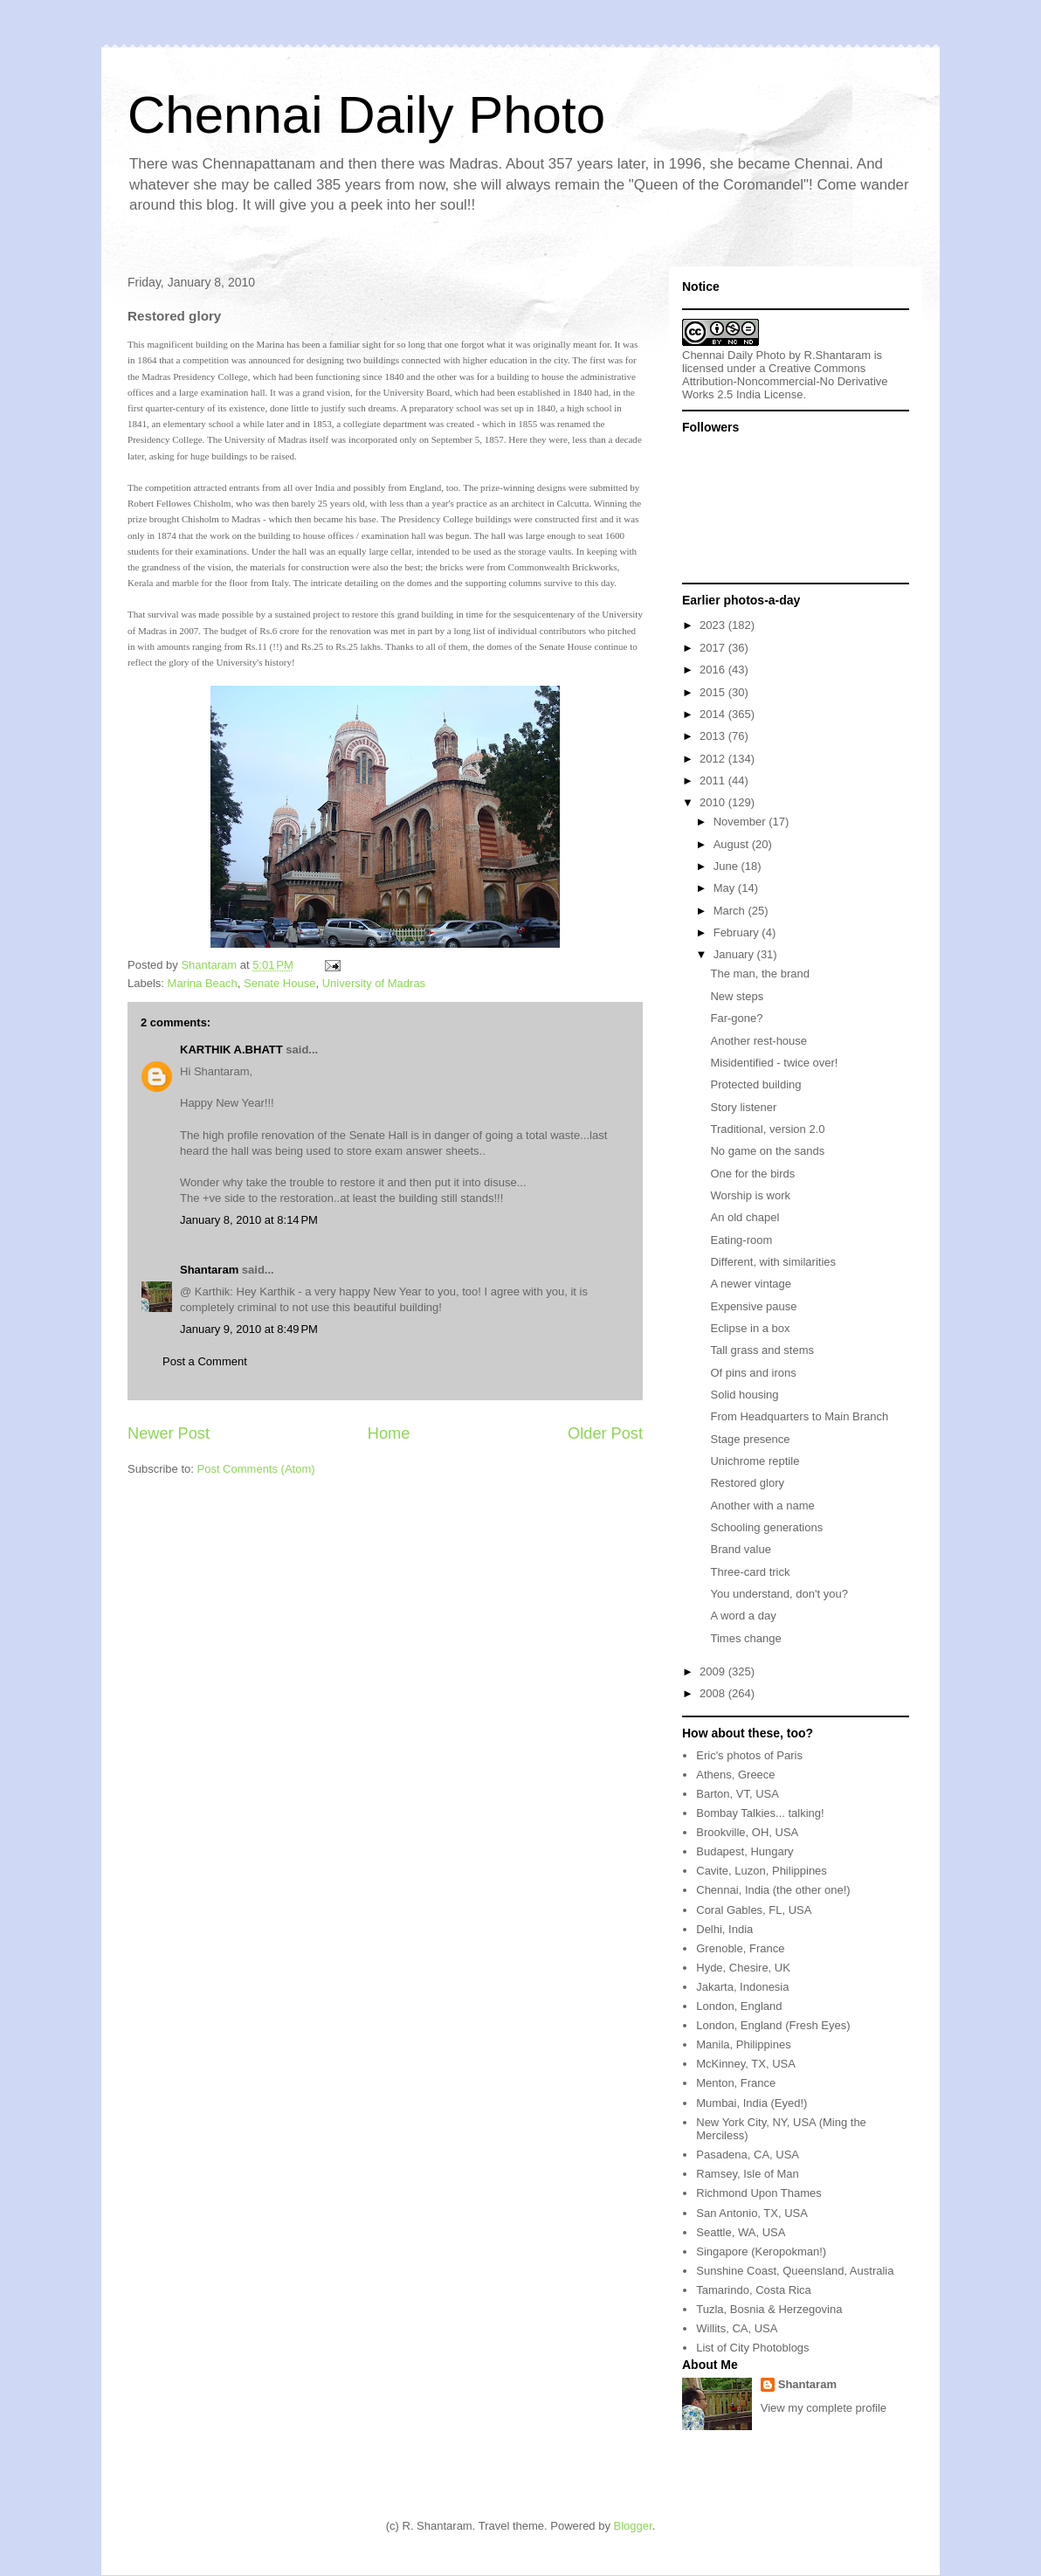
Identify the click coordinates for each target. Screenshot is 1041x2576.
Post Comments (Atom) (256, 1468)
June (727, 866)
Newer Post (169, 1433)
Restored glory (747, 1482)
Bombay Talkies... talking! (760, 1813)
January (735, 954)
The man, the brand (759, 973)
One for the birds (752, 1173)
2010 (714, 802)
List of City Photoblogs (752, 2347)
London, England (739, 2006)
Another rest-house (758, 1040)
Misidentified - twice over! (774, 1062)
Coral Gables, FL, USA (753, 1909)
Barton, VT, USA (737, 1793)
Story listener (743, 1107)
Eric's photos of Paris (749, 1755)
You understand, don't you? (778, 1593)
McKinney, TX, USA (746, 2063)
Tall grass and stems (762, 1350)
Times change (745, 1638)
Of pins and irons (753, 1372)
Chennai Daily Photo (366, 115)
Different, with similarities (773, 1261)
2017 (714, 647)
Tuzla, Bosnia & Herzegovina (769, 2309)
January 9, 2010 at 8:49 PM (249, 1329)
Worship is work (750, 1195)
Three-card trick (749, 1571)
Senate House (279, 983)
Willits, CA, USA (736, 2328)
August (733, 844)
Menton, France (736, 2082)
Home (389, 1433)
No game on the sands (767, 1150)
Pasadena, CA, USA (747, 2154)
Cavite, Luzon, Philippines (761, 1870)
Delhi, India (724, 1929)
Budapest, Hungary (744, 1851)
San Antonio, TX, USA (752, 2213)
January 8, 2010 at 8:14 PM (249, 1219)
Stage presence (749, 1439)
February (738, 932)
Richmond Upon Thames (759, 2193)
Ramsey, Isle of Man (747, 2173)
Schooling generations (766, 1527)
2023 (714, 625)
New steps (736, 996)
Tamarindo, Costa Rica (753, 2289)
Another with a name (762, 1505)
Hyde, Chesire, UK (743, 1967)
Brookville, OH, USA (747, 1832)
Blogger (633, 2525)
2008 (714, 1693)
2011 (714, 780)
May (726, 887)
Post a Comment (204, 1361)
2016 (714, 669)
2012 (714, 758)
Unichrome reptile (754, 1461)
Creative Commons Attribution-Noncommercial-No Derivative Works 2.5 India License (785, 381)
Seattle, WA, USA (740, 2232)
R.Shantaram (838, 355)
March (731, 910)
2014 (714, 714)
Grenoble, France (740, 1948)
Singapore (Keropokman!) (761, 2251)
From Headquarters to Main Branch (799, 1416)
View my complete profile (823, 2407)
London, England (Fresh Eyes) (773, 2025)
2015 (714, 692)
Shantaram (209, 1269)
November (741, 821)
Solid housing (744, 1394)
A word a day (743, 1615)
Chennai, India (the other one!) (773, 1889)
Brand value (740, 1549)
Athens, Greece (735, 1774)
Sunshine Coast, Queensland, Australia (794, 2270)
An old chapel (744, 1217)
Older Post (605, 1433)
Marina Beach (203, 983)
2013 (714, 735)
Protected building (755, 1084)
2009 (714, 1671)
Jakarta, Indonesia (742, 1986)
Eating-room (741, 1240)
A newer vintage (750, 1283)
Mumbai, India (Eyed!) (751, 2103)
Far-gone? (736, 1018)
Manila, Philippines (743, 2044)
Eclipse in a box (749, 1328)
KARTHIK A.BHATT (231, 1049)
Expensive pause (753, 1306)
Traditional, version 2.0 (767, 1129)
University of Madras (373, 983)
